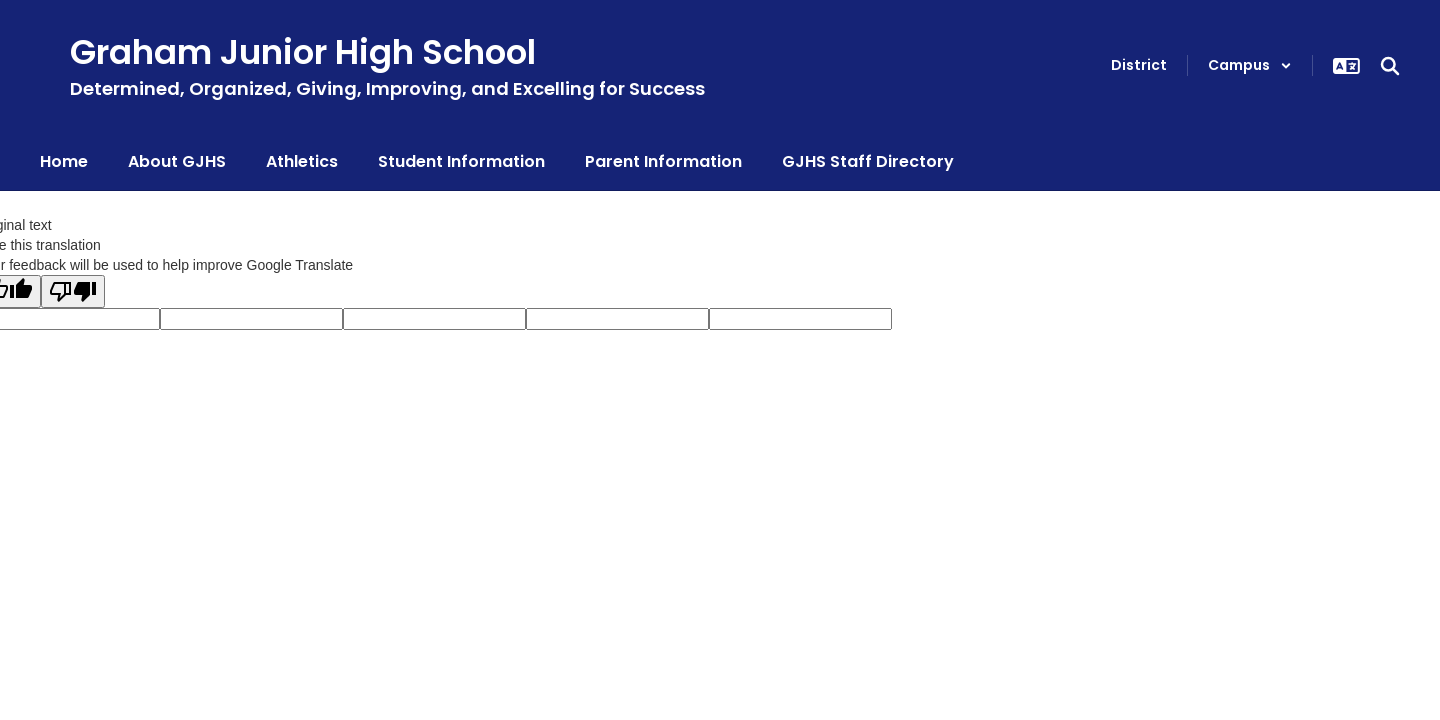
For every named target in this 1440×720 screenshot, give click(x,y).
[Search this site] (1390, 66)
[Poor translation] (73, 291)
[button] (1250, 65)
